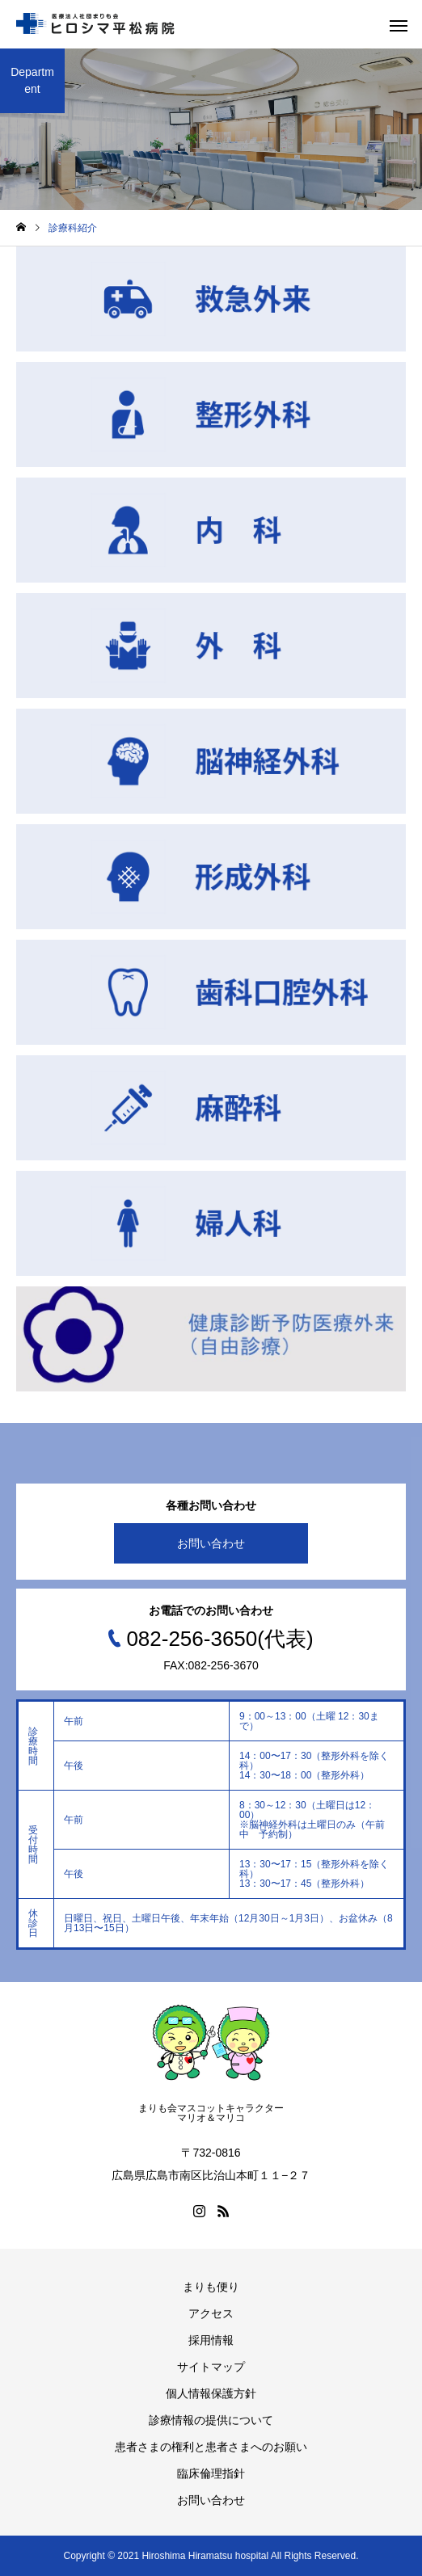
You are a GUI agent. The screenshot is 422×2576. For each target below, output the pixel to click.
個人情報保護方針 (211, 2393)
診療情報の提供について (211, 2420)
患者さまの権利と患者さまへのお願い (211, 2446)
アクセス (211, 2313)
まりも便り (211, 2286)
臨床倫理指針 (211, 2473)
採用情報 (211, 2340)
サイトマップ (211, 2366)
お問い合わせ (211, 1543)
